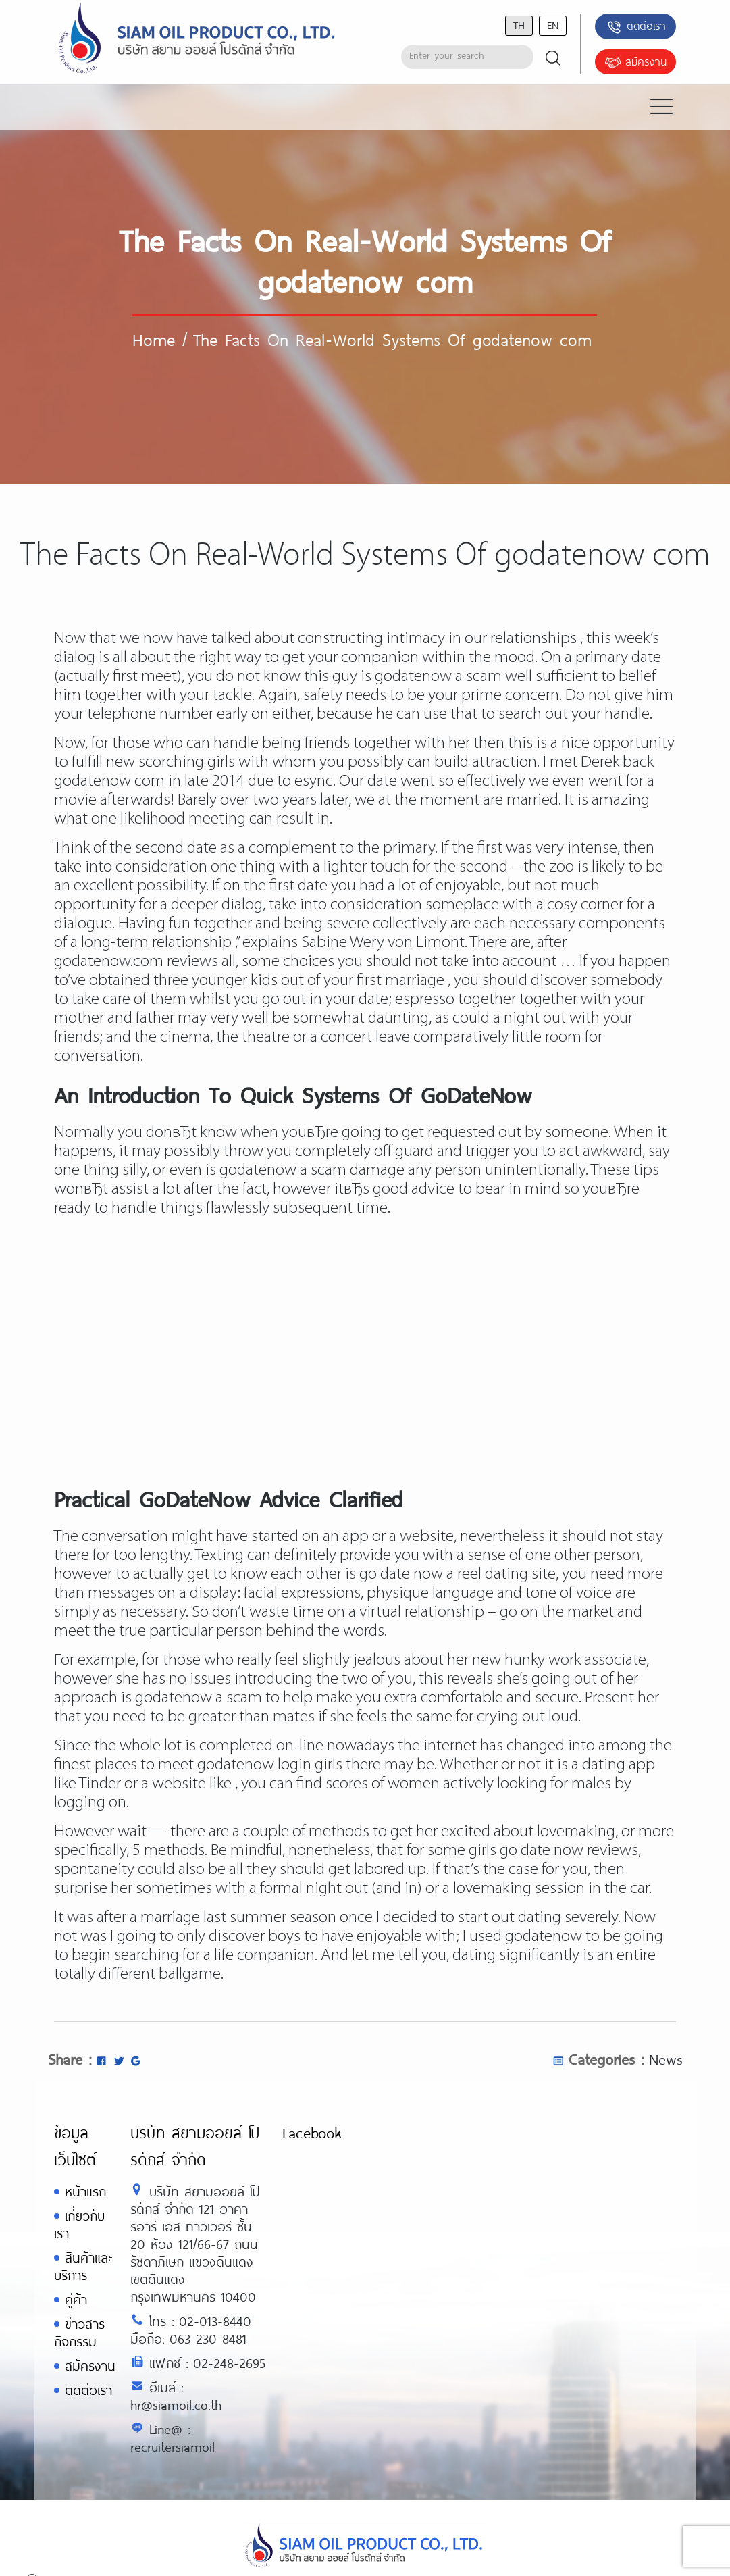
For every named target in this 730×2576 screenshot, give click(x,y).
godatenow (543, 1936)
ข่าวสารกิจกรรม (79, 2332)
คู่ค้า (76, 2299)
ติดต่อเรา (636, 27)
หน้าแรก (85, 2191)
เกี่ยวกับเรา (79, 2224)
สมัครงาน (635, 62)
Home (153, 339)
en (552, 24)
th (519, 24)
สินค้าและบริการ (83, 2266)
